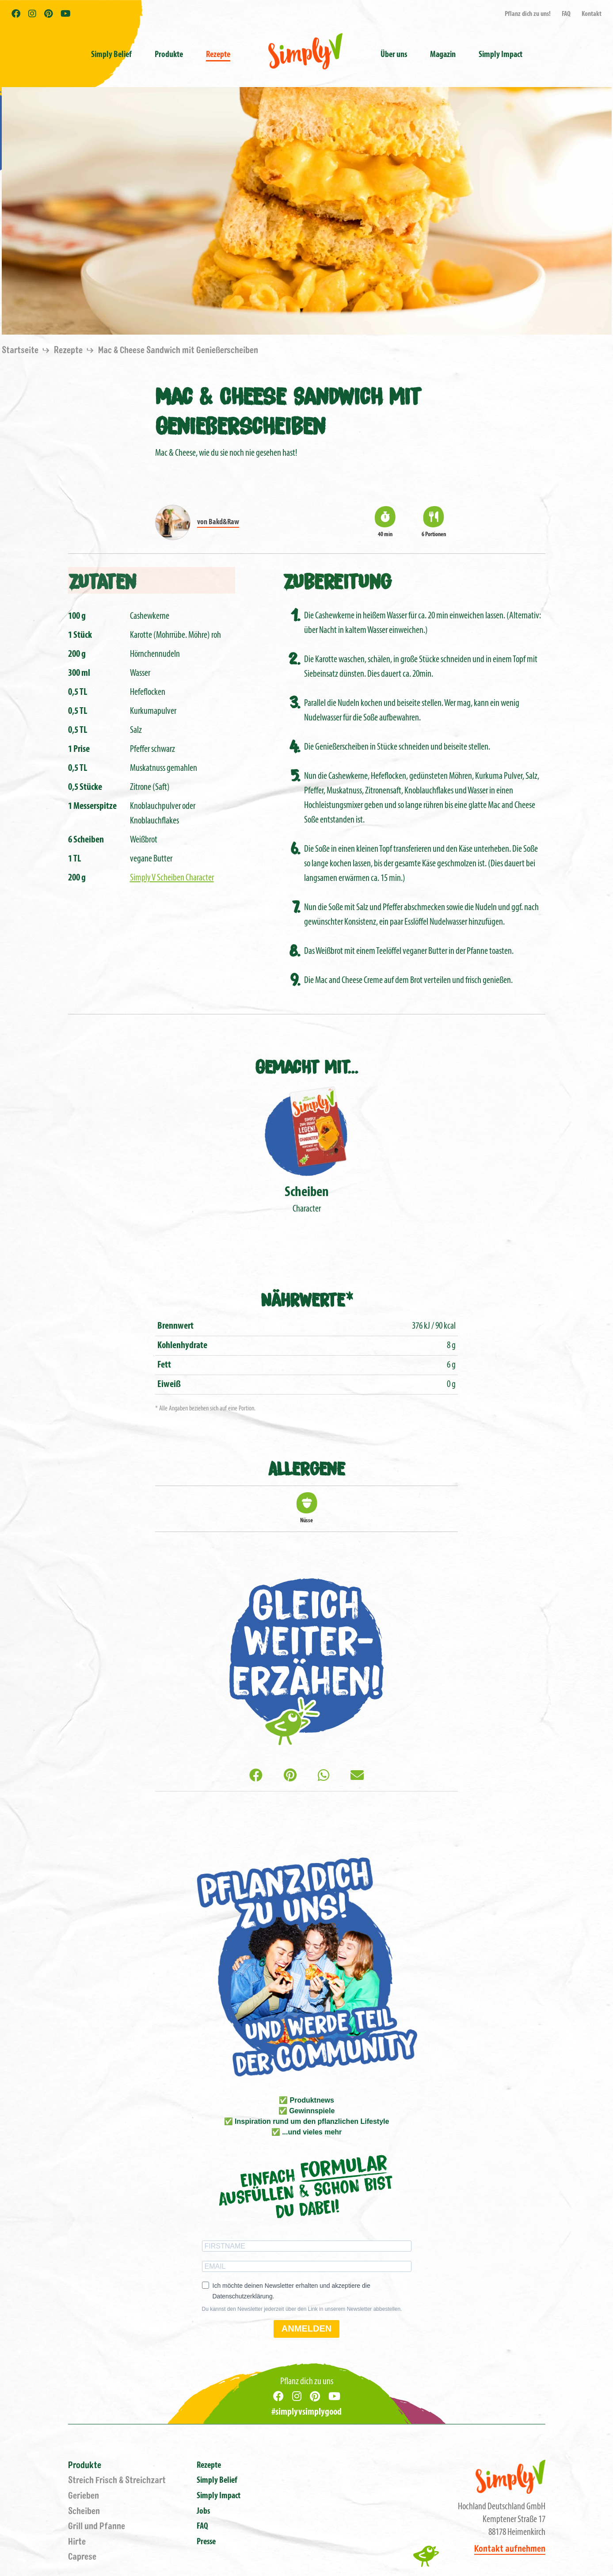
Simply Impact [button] (500, 54)
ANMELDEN (306, 2328)
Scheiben (84, 2511)
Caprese (82, 2556)
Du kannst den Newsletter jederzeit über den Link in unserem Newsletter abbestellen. (302, 2309)
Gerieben (83, 2495)
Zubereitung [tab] (337, 580)
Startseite (21, 350)
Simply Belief (111, 54)
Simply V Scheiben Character (172, 878)
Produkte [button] (169, 54)
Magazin (443, 54)
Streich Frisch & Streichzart (117, 2480)
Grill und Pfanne (96, 2526)
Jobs (203, 2511)
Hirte (77, 2541)
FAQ (566, 14)
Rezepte (218, 54)
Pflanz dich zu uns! (528, 14)
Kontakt (592, 14)
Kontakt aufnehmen (509, 2548)
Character (306, 1149)
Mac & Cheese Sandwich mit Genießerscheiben (178, 350)
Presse (206, 2542)
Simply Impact (218, 2496)
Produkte (84, 2465)
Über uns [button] (394, 54)
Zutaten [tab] (102, 580)
